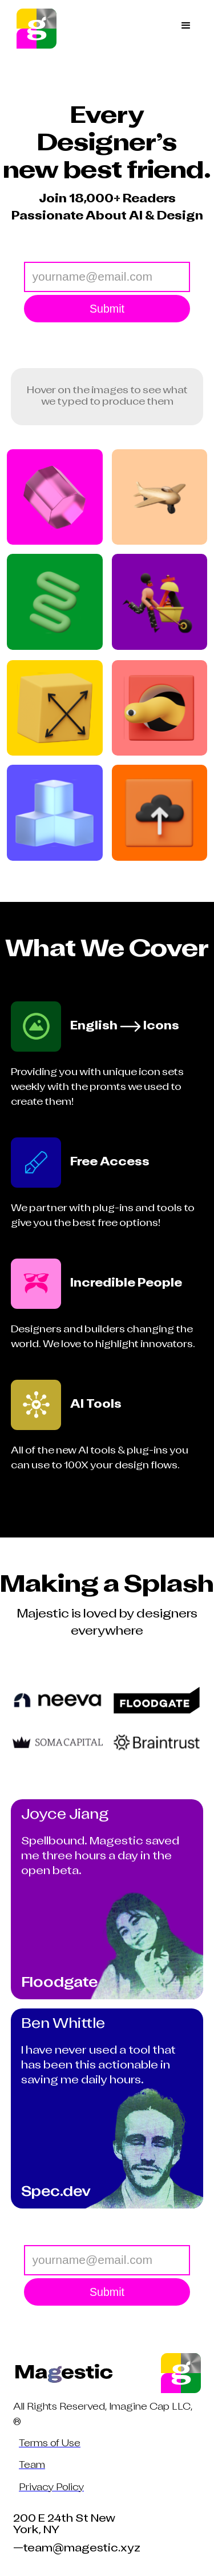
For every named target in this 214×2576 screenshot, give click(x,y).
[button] (186, 29)
